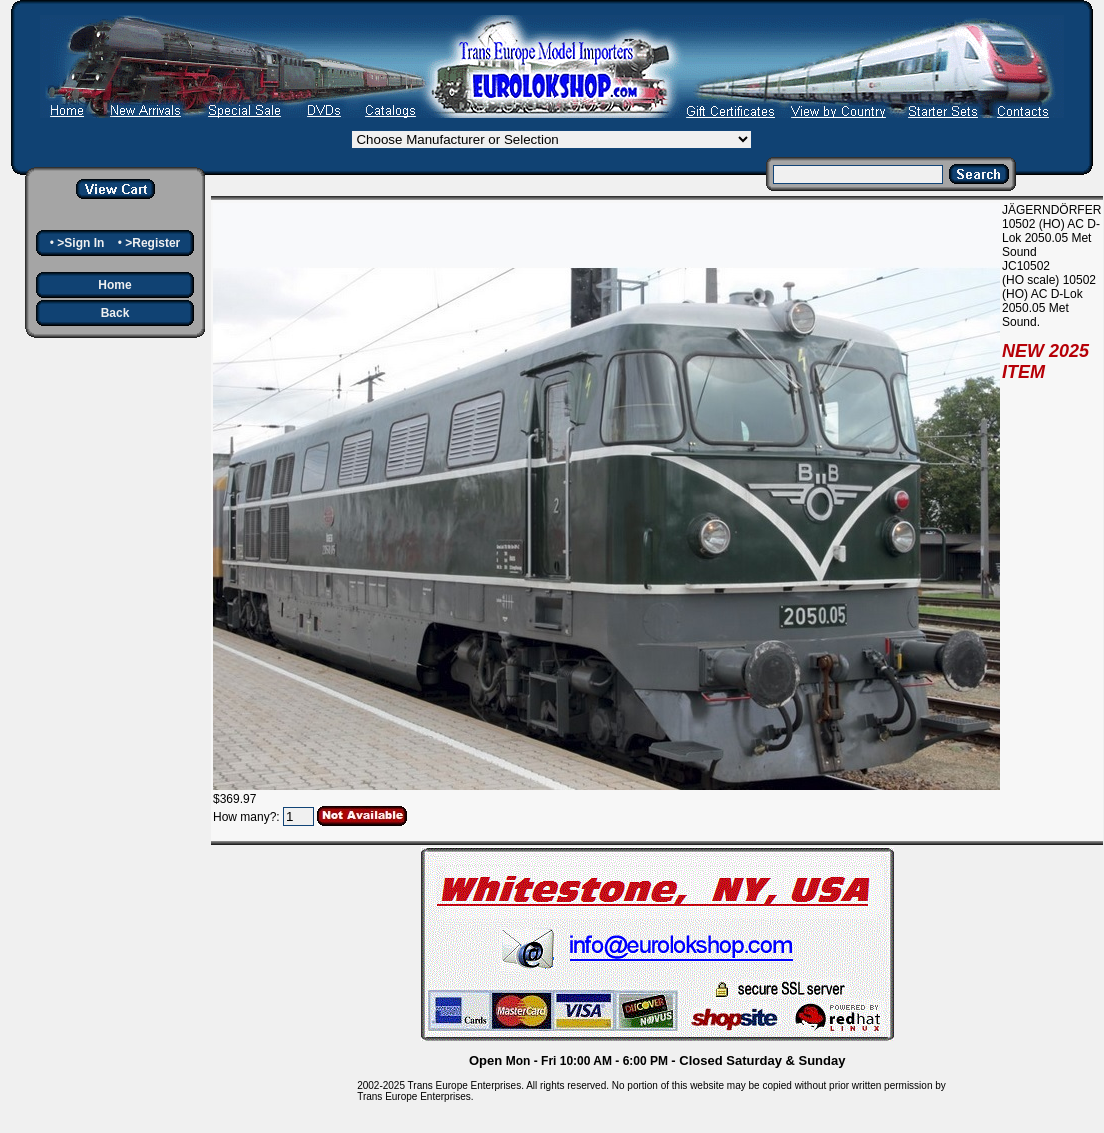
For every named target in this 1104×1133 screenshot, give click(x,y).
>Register (152, 243)
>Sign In (80, 243)
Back (115, 313)
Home (114, 285)
